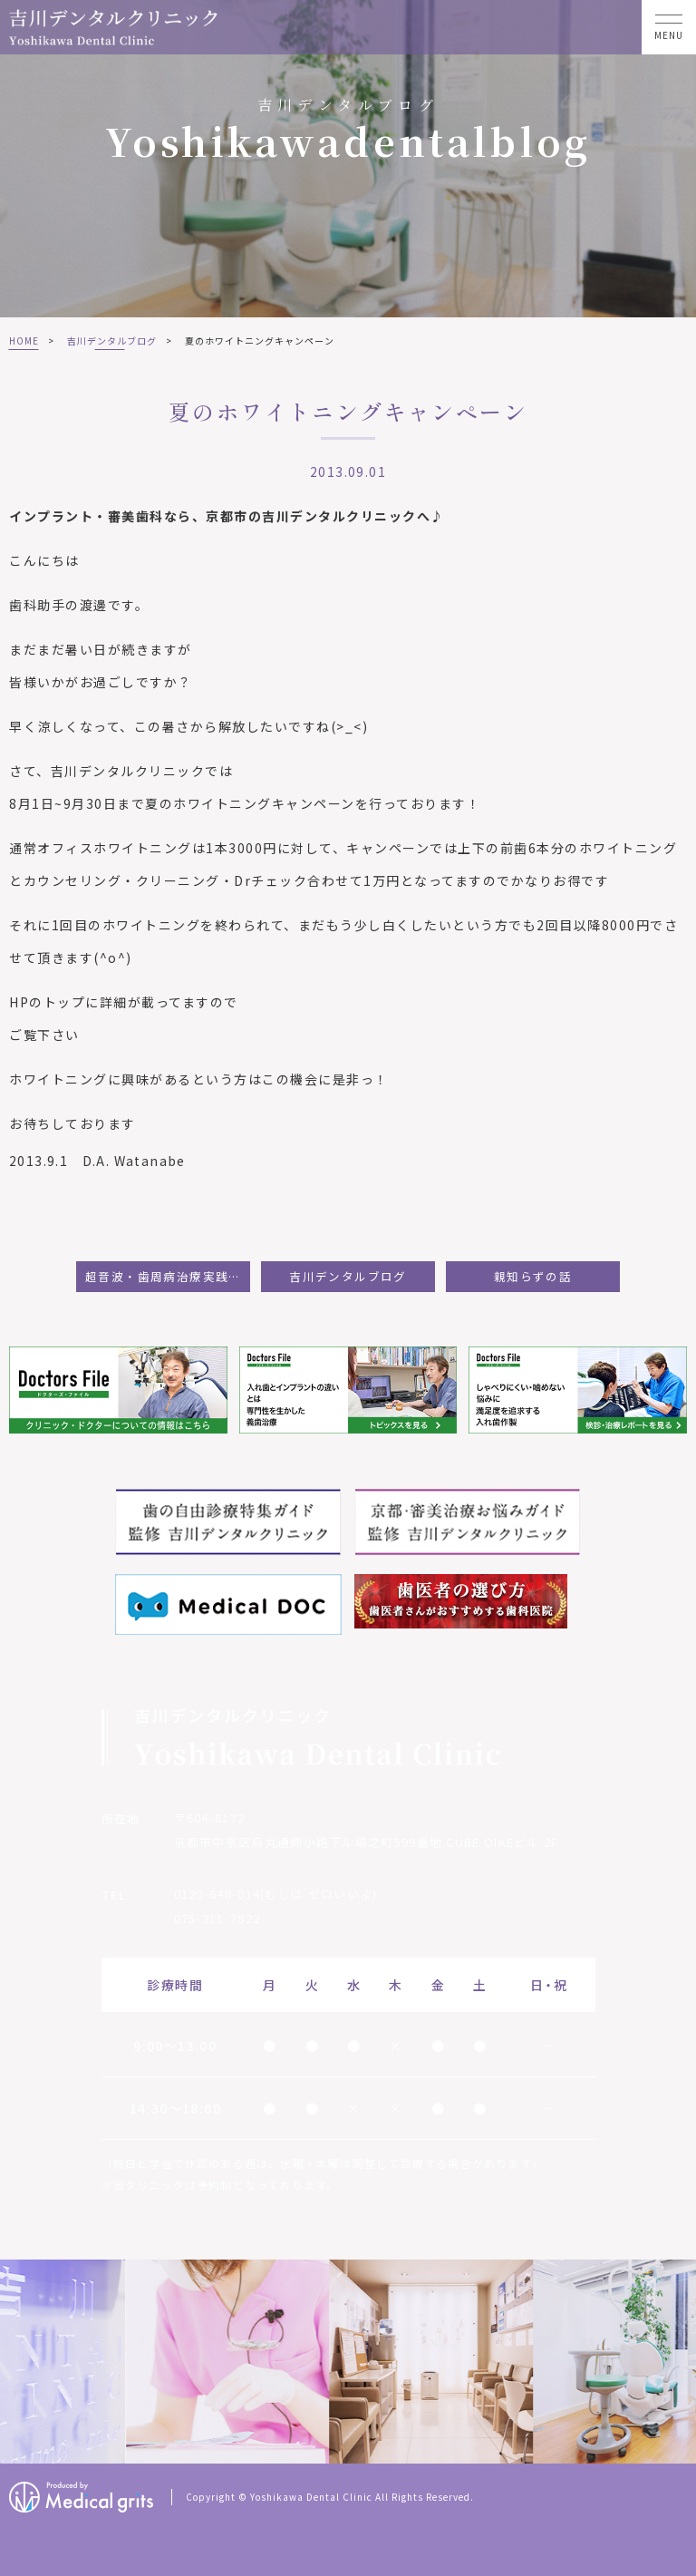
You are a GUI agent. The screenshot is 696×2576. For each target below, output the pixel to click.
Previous (17, 2363)
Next (679, 2363)
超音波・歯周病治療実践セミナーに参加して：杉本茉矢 (167, 1276)
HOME (24, 340)
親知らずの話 (533, 1276)
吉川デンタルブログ (112, 340)
